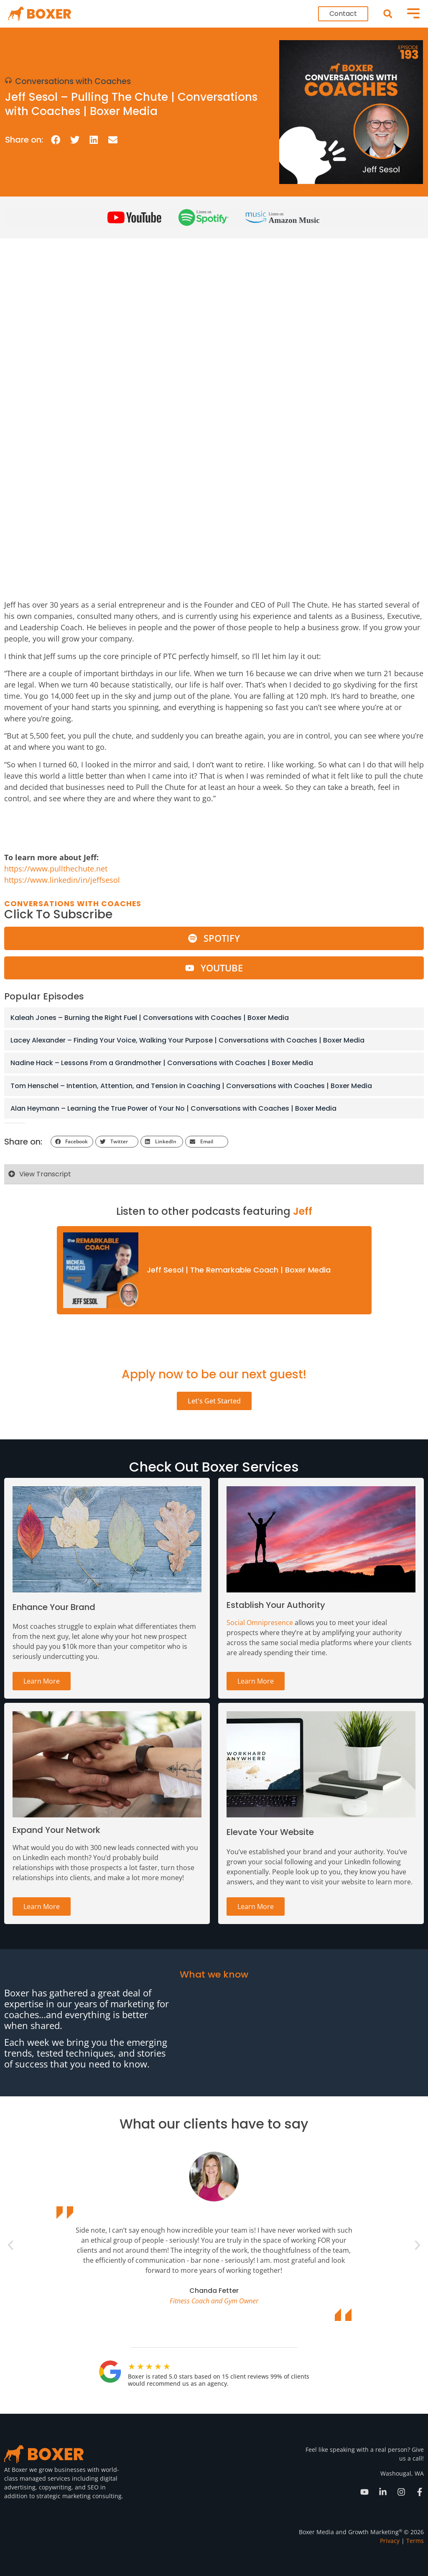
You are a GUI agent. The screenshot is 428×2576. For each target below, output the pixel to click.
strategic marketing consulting (79, 2496)
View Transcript (45, 1174)
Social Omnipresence (260, 1622)
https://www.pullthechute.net (55, 869)
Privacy (390, 2541)
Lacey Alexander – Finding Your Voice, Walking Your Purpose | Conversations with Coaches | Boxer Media (187, 1040)
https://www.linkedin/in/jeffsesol (62, 880)
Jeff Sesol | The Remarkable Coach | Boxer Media (239, 1270)
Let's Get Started (214, 1401)
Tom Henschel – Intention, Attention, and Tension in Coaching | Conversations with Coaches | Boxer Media (191, 1086)
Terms (415, 2541)
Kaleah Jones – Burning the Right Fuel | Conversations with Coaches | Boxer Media (149, 1017)
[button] (388, 14)
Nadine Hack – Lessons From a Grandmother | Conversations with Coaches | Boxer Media (161, 1063)
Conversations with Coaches (73, 81)
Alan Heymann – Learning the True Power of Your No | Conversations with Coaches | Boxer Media (173, 1108)
